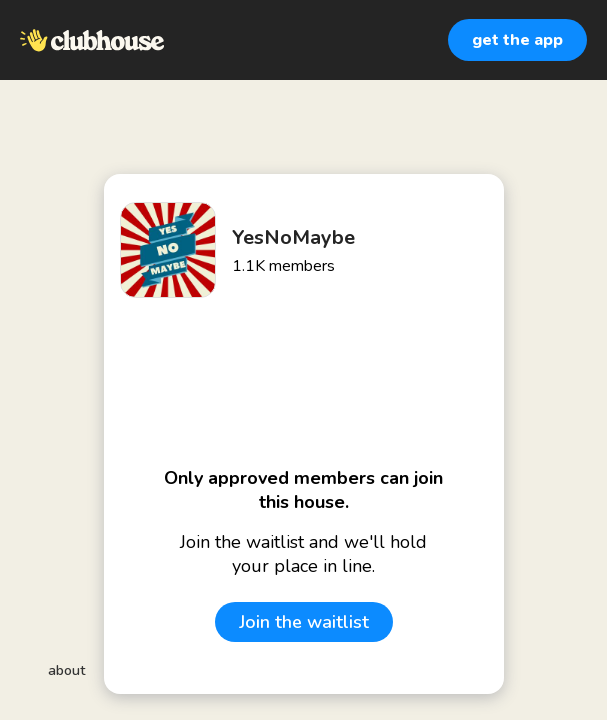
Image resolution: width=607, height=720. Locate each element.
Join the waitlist (304, 622)
